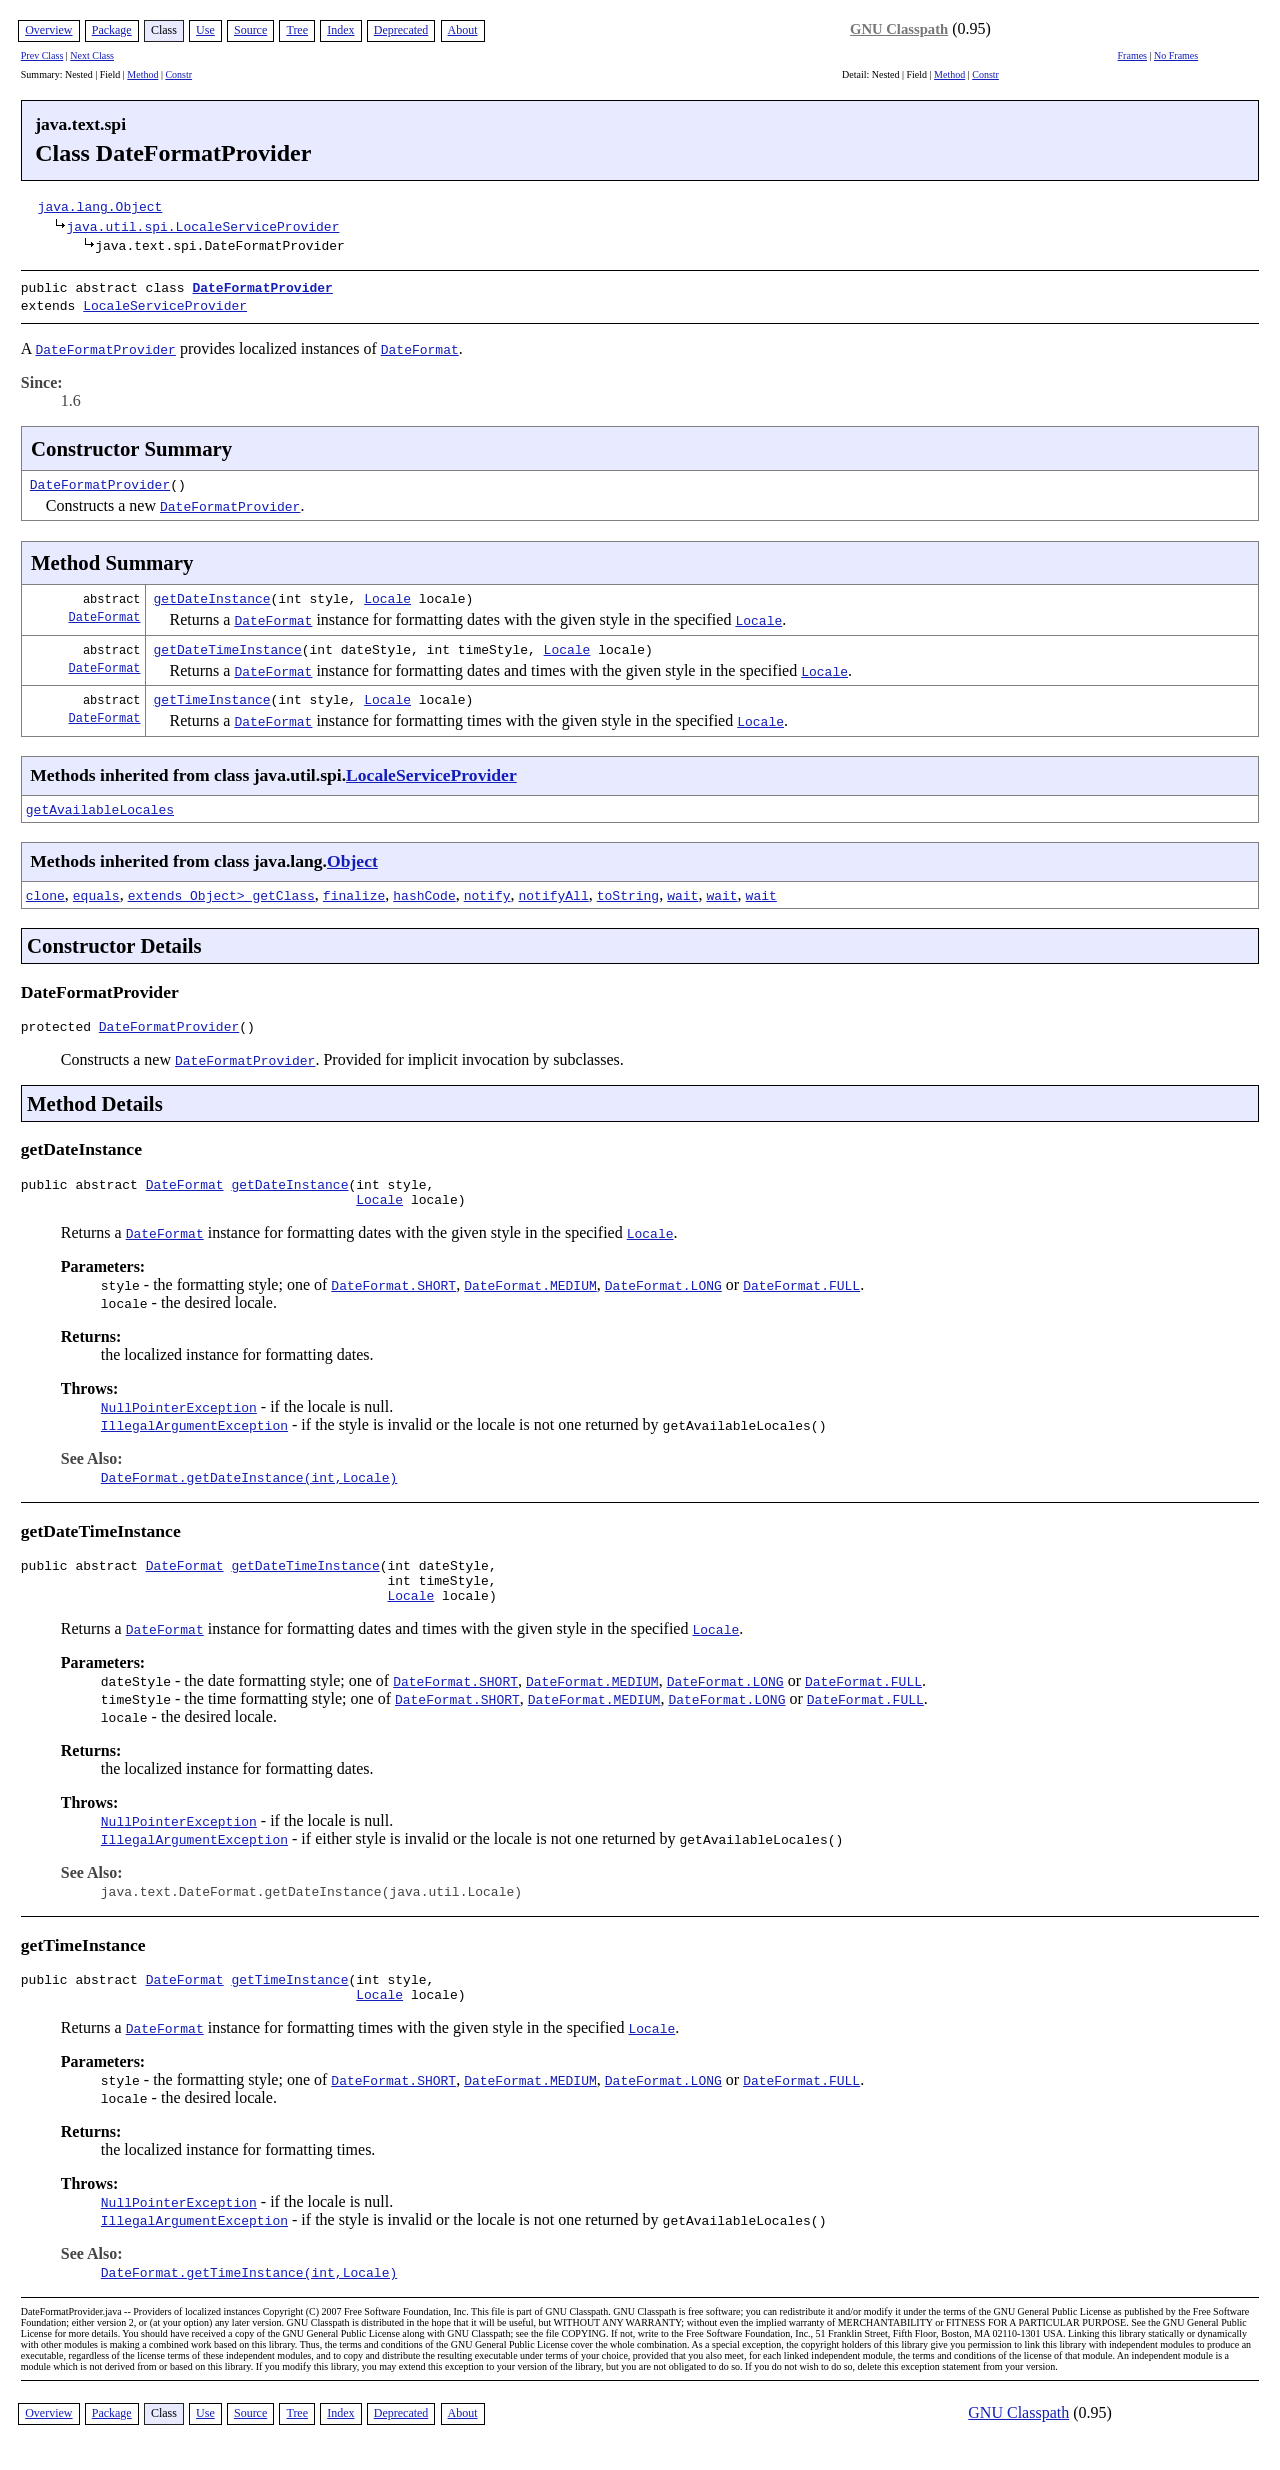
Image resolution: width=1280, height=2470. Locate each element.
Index (340, 30)
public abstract (83, 1186)
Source (250, 30)
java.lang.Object (100, 206)
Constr (178, 74)
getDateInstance (212, 594)
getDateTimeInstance (228, 645)
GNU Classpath (899, 29)
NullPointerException (179, 1412)
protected (60, 1025)
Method (142, 74)
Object (352, 857)
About (463, 30)
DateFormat (105, 612)
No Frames (1176, 55)
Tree (297, 30)
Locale (387, 594)
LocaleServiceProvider (165, 303)
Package (112, 30)
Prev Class (42, 55)
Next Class (92, 55)
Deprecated (401, 30)
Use (205, 30)
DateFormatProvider (262, 287)
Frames (1132, 55)
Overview (48, 30)
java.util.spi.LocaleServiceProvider (202, 226)
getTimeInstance (212, 695)
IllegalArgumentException (194, 1430)
